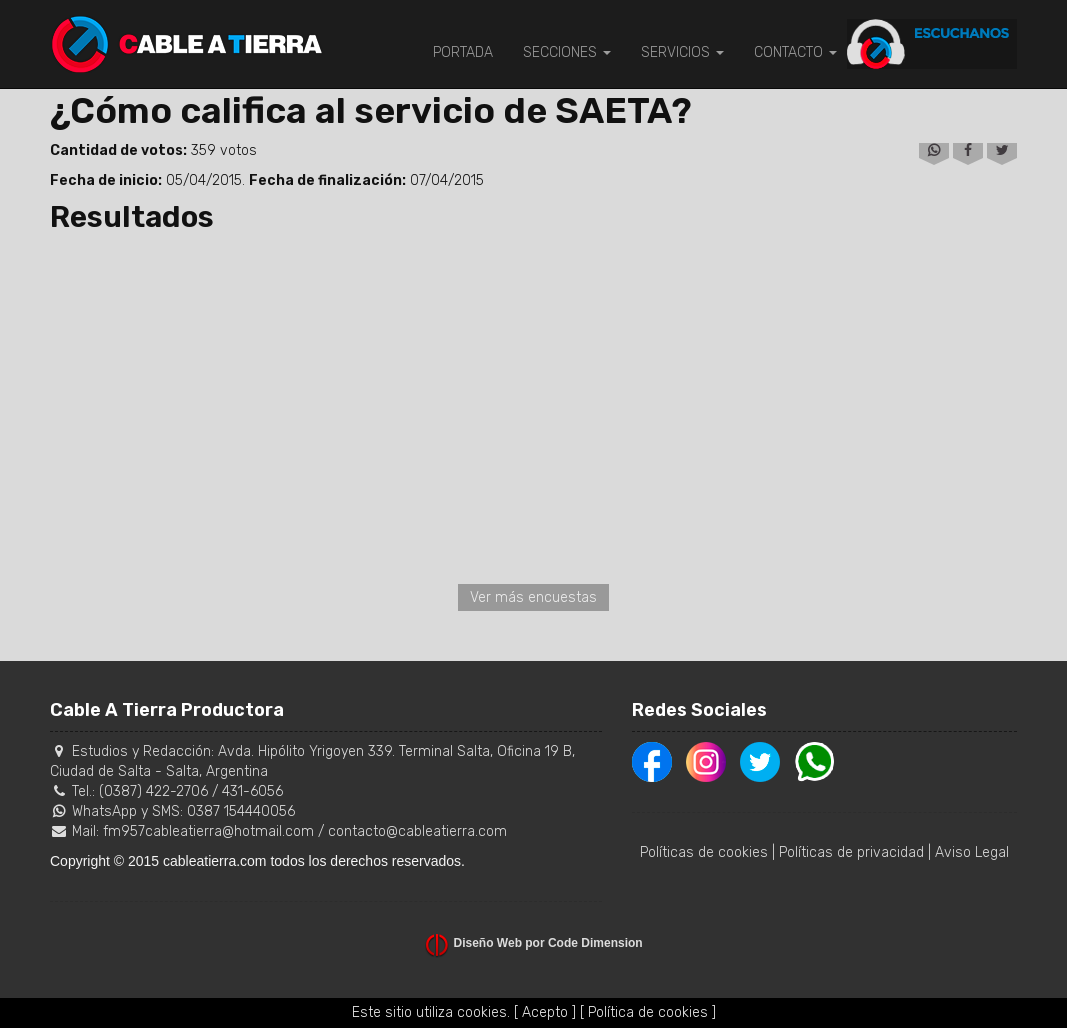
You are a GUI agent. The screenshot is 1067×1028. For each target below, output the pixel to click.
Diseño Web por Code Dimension (548, 943)
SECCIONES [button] (567, 52)
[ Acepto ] (545, 1012)
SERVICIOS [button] (682, 52)
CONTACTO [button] (795, 52)
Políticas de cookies (704, 852)
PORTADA (463, 52)
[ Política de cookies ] (648, 1012)
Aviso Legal (972, 852)
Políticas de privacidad (851, 852)
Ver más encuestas (533, 597)
